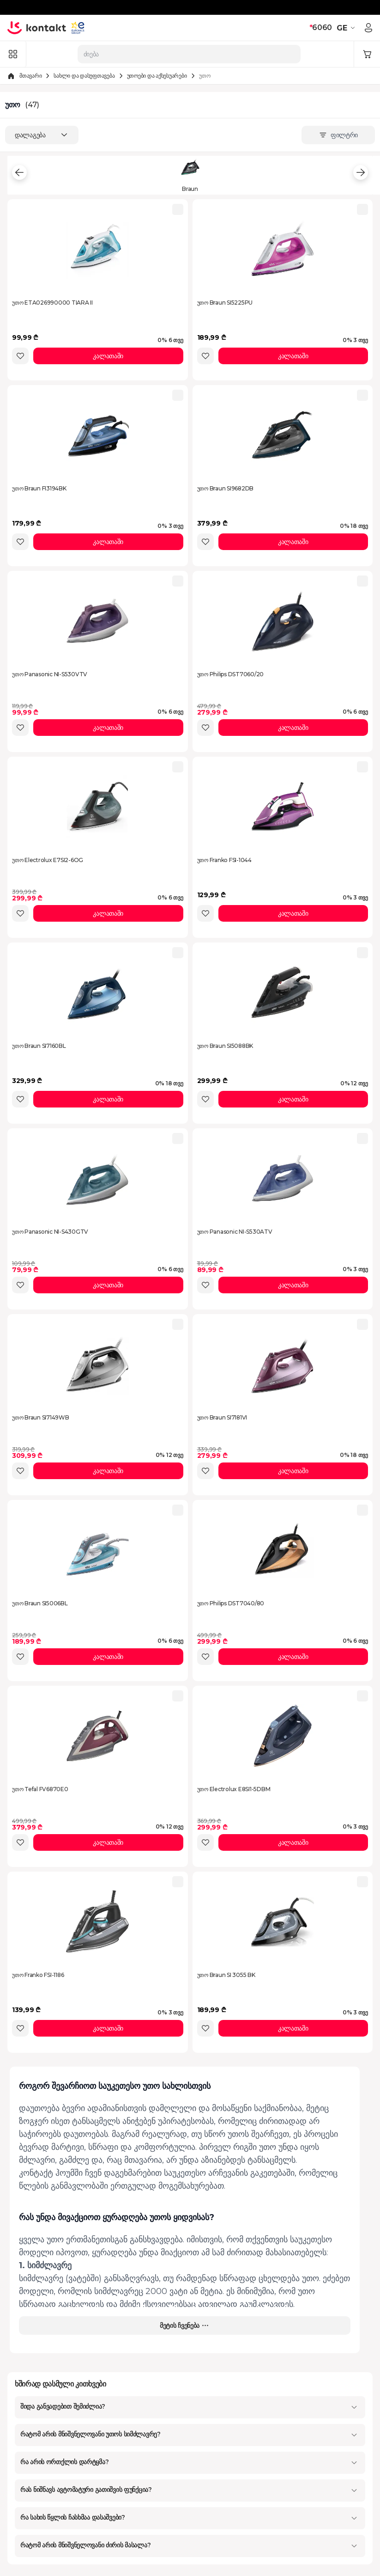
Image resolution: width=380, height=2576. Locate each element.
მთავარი (30, 75)
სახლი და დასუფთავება (84, 75)
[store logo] (36, 27)
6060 (320, 27)
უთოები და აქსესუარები (157, 75)
